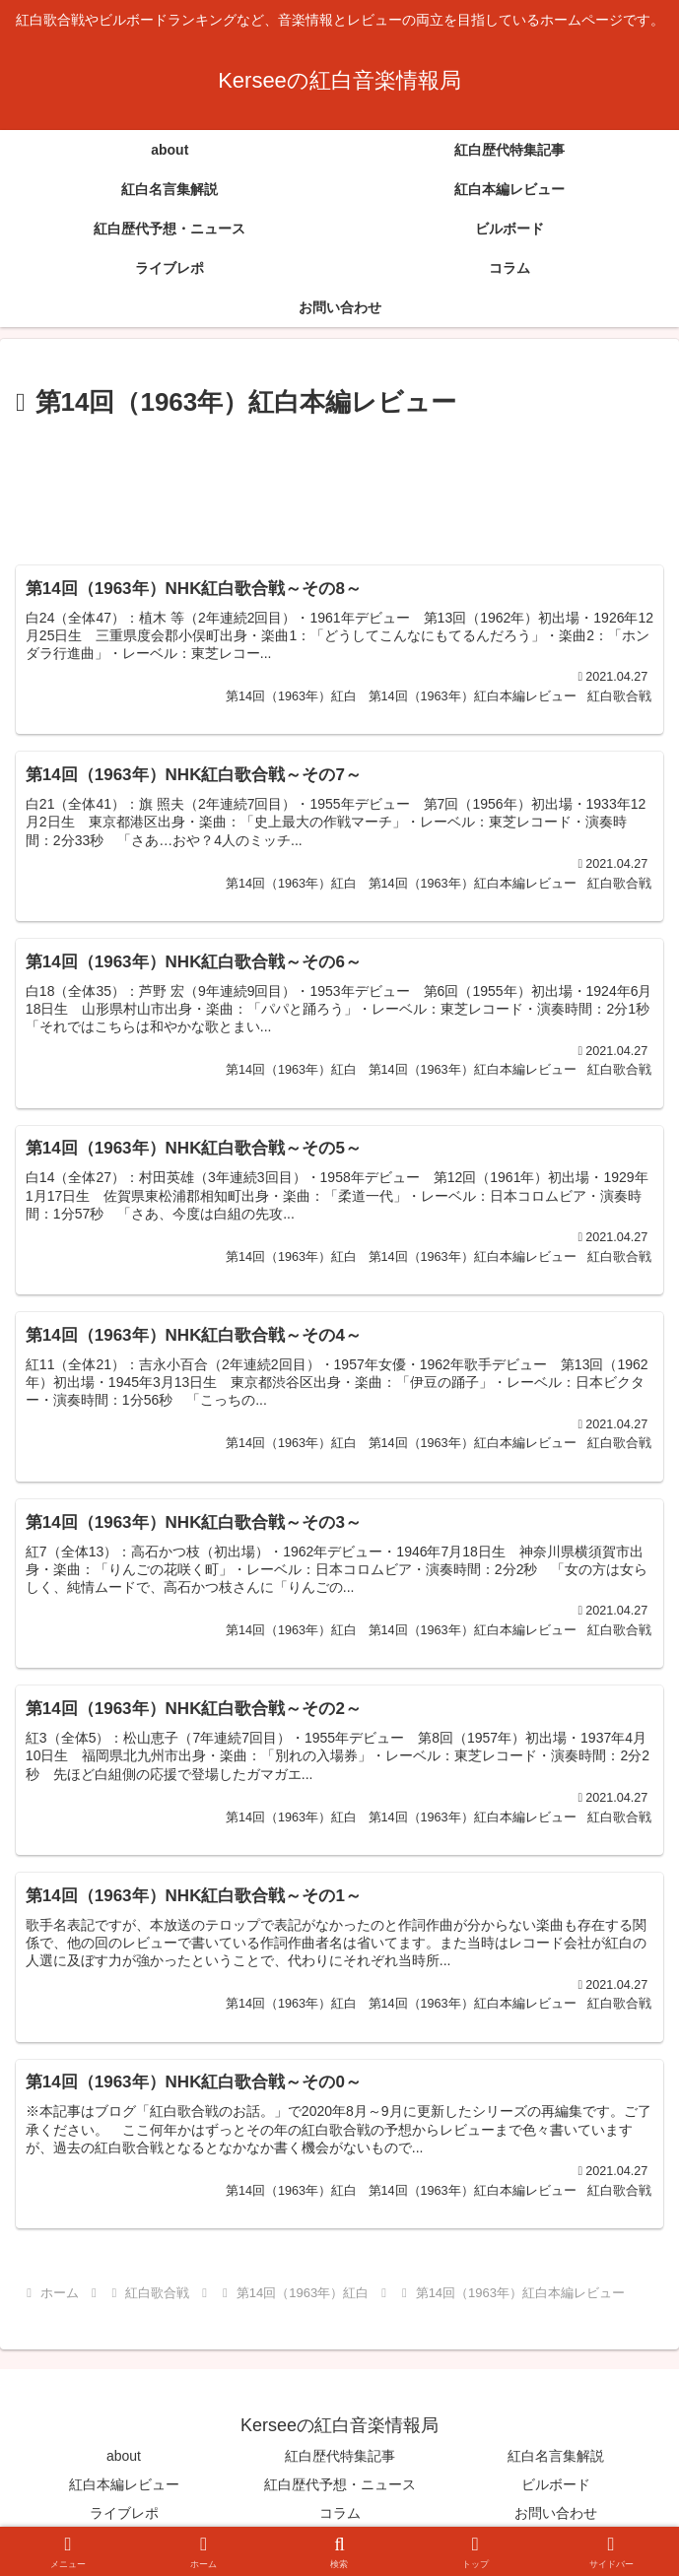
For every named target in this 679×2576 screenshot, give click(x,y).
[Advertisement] (339, 483)
